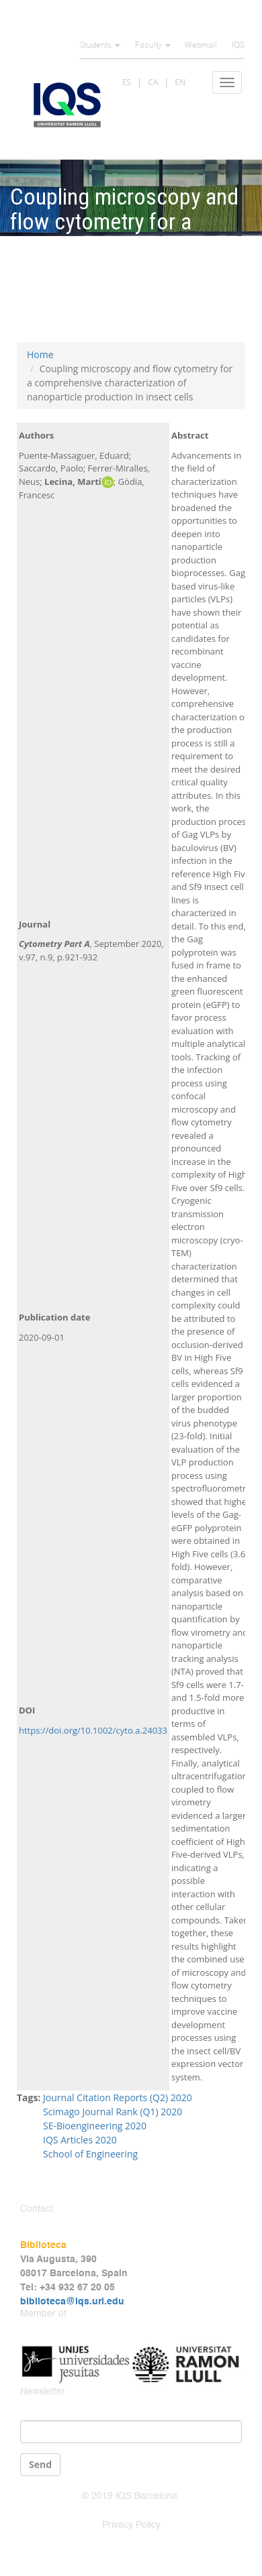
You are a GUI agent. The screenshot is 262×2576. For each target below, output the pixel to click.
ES (126, 82)
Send (40, 2464)
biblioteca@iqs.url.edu (72, 2301)
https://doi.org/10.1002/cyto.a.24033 (93, 1730)
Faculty (153, 46)
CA (153, 82)
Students (100, 46)
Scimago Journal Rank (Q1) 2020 (112, 2111)
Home (40, 354)
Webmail (201, 46)
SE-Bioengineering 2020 (94, 2125)
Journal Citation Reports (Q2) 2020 (117, 2097)
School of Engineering (90, 2153)
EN (180, 82)
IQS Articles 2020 (80, 2139)
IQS (238, 46)
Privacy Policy (131, 2525)
